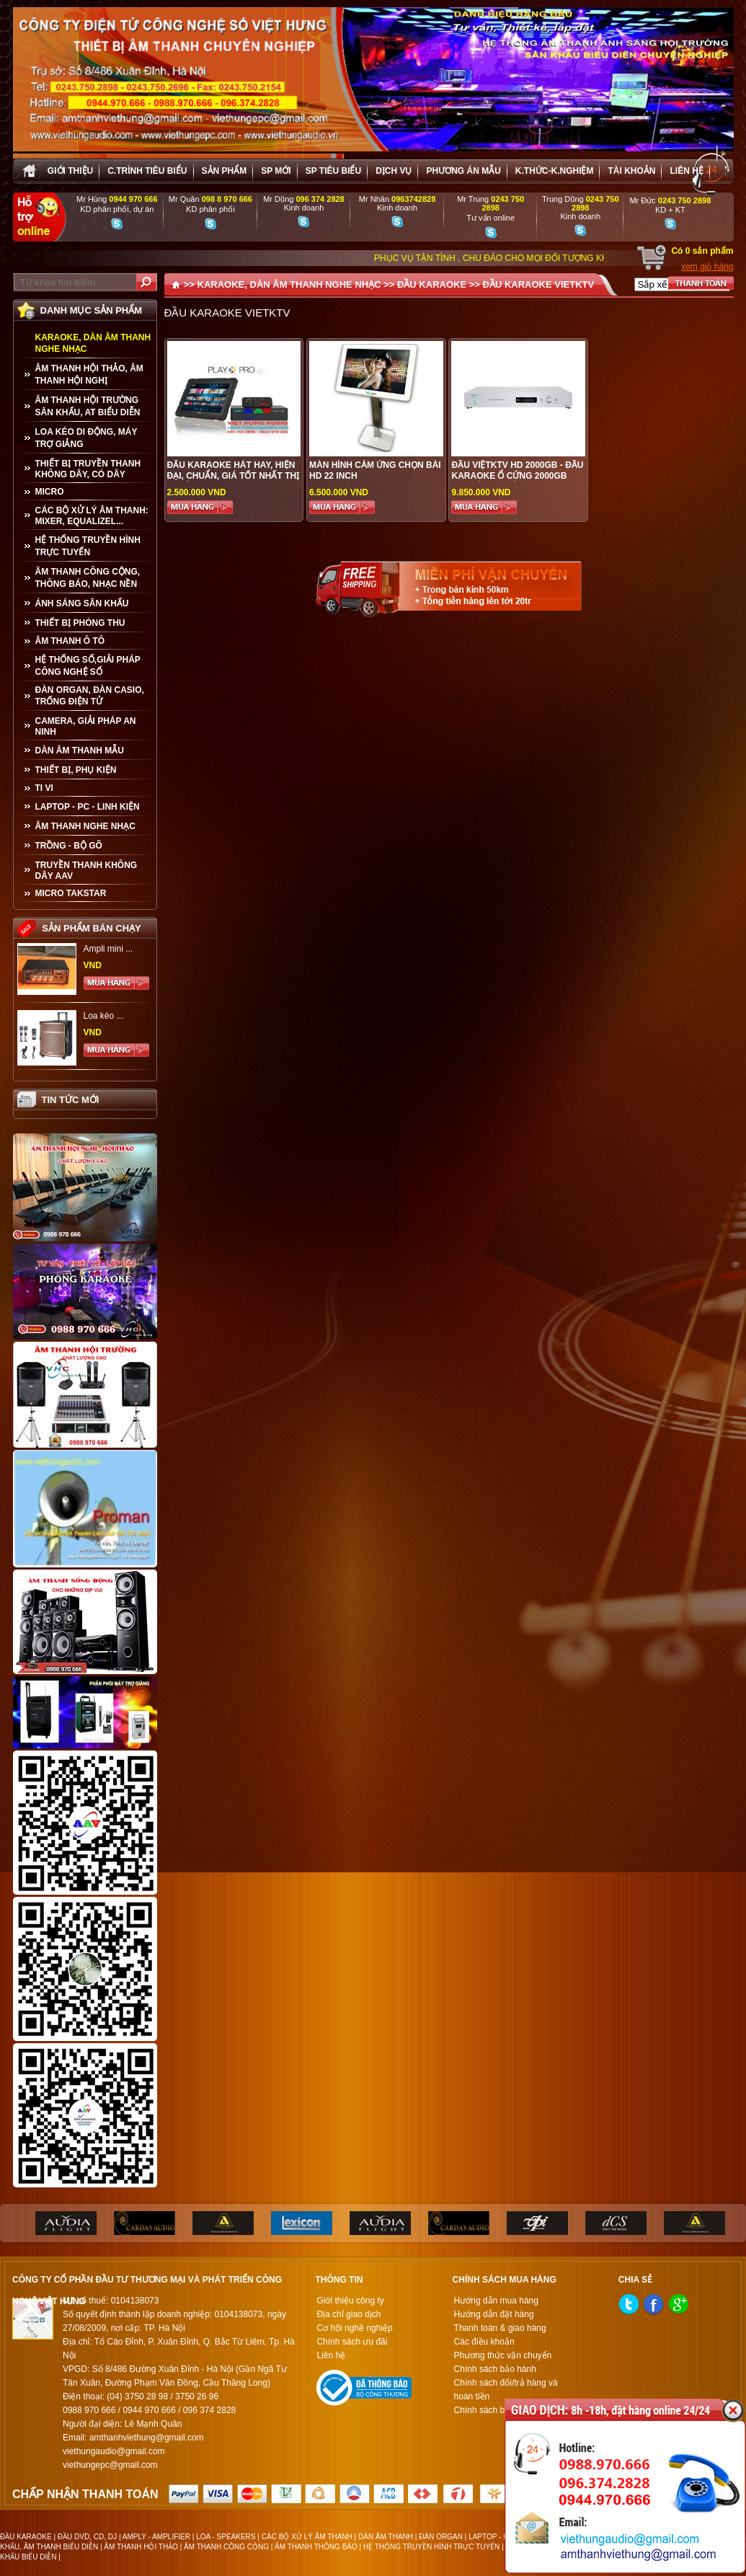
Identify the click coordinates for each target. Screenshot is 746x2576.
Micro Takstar (71, 893)
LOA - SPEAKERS (225, 2537)
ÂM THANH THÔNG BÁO (316, 2547)
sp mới (275, 171)
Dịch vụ (394, 171)
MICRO (49, 492)
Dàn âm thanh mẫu (79, 750)
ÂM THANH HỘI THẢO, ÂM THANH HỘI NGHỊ (89, 374)
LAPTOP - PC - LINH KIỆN (87, 807)
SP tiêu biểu (333, 171)
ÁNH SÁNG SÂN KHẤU (82, 603)
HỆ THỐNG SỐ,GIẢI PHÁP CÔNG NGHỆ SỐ (88, 666)
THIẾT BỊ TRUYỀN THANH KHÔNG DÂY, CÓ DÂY (88, 469)
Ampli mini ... (108, 949)
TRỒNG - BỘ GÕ (68, 846)
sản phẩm (224, 171)
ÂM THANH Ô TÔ (70, 641)
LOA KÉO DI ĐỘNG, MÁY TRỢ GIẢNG (86, 438)
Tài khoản (631, 171)
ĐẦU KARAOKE (431, 284)
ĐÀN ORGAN (441, 2537)
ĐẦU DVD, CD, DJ (87, 2537)
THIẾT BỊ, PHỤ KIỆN (76, 770)
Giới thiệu (70, 171)
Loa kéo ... (104, 1016)
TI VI (44, 788)
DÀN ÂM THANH (385, 2537)
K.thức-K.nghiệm (554, 171)
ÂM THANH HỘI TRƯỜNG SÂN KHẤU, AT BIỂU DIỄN (88, 406)
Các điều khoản (484, 2342)
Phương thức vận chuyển (503, 2355)
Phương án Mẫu (463, 171)
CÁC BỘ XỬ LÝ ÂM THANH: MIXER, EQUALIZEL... (91, 515)
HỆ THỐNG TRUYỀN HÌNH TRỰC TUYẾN (88, 546)
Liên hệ (686, 171)
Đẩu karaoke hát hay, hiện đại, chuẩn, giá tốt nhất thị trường (233, 476)
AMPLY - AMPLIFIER (156, 2537)
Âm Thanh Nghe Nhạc (85, 826)
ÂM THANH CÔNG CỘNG (226, 2547)
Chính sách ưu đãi (351, 2342)
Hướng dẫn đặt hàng (494, 2314)
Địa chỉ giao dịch (348, 2314)
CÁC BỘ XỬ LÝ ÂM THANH (307, 2537)
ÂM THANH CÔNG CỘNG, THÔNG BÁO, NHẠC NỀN (88, 578)
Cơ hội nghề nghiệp (354, 2328)
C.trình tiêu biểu (147, 171)
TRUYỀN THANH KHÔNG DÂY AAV (86, 870)
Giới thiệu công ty (349, 2301)
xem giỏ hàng (707, 267)
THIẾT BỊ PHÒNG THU (80, 623)
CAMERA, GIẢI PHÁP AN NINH (85, 726)
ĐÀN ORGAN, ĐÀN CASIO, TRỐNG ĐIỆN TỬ (89, 696)
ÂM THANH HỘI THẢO (141, 2547)
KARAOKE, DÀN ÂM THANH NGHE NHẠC (93, 343)
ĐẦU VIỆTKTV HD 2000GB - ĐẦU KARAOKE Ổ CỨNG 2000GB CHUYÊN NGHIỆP (517, 476)
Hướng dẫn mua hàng (496, 2301)
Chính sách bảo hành (495, 2369)
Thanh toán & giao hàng (500, 2328)
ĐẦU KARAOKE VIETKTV (539, 284)
